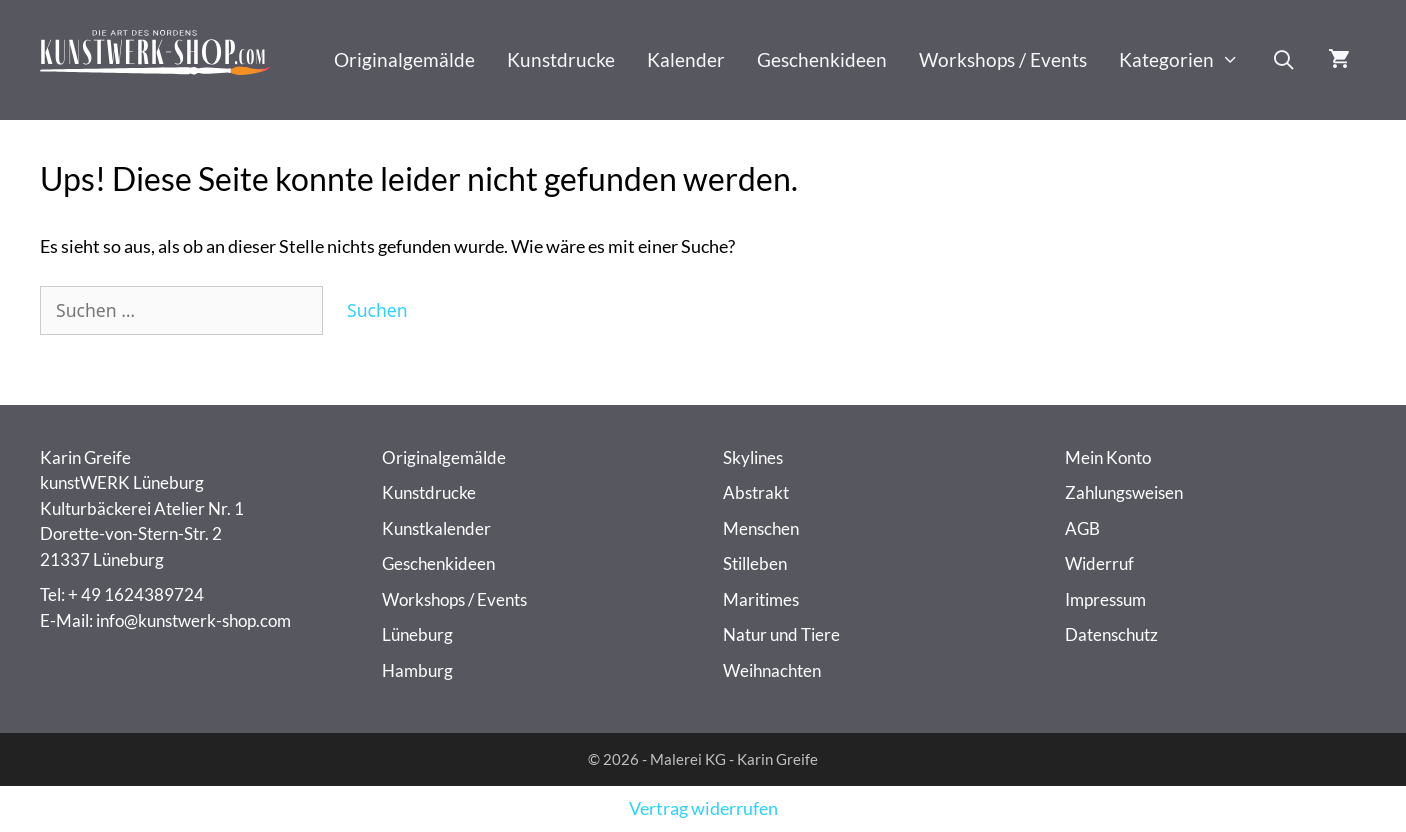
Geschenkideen (822, 59)
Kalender (686, 59)
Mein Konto (1108, 457)
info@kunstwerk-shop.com (193, 620)
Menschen (761, 528)
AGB (1082, 528)
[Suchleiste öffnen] (1283, 60)
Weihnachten (772, 670)
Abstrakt (756, 492)
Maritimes (761, 599)
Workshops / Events (1003, 59)
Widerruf (1099, 563)
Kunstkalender (436, 528)
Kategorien (1187, 60)
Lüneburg (417, 634)
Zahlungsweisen (1124, 492)
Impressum (1105, 599)
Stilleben (755, 563)
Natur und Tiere (781, 634)
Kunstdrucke (561, 59)
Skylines (753, 457)
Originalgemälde (404, 59)
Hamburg (417, 670)
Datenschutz (1111, 634)
